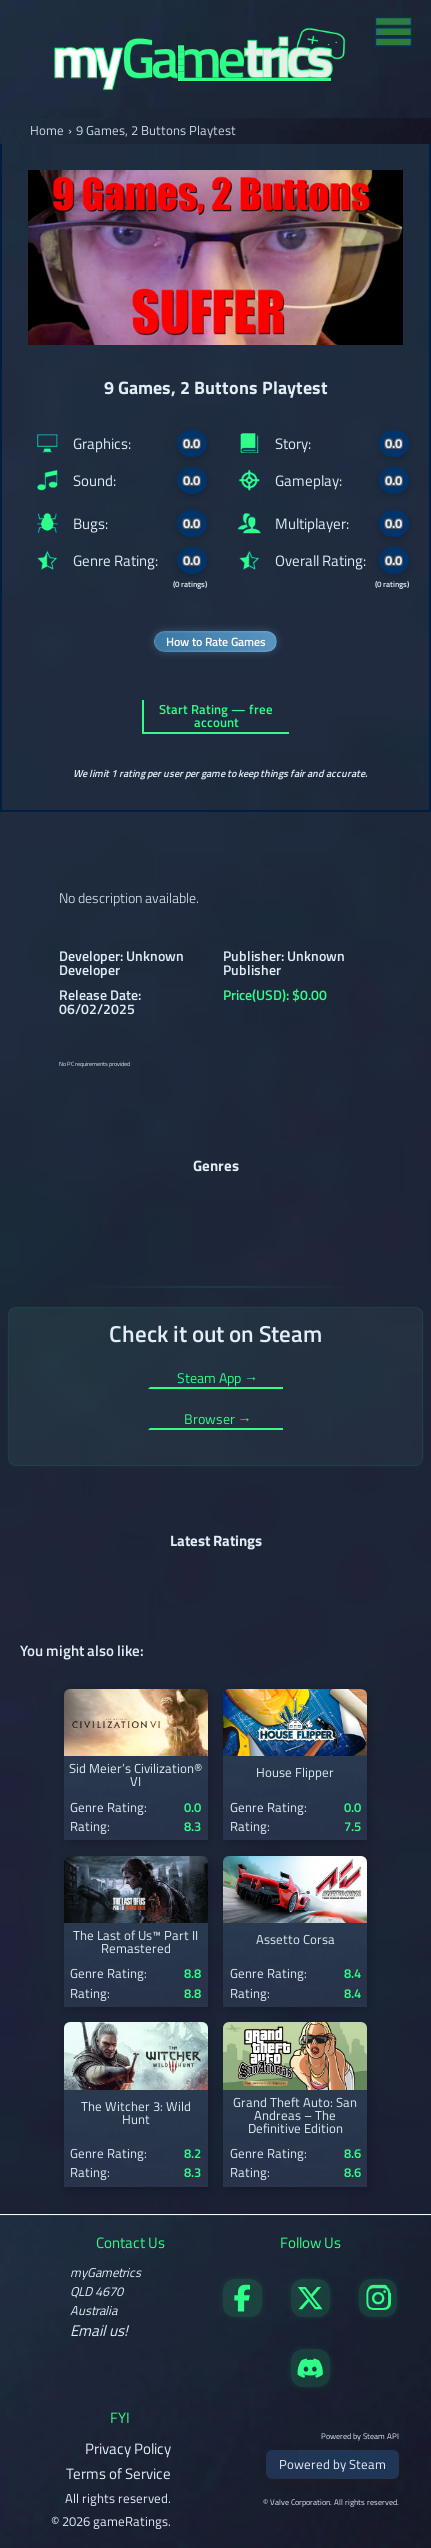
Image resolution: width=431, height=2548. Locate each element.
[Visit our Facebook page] (242, 2311)
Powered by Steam (332, 2464)
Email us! (99, 2330)
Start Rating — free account (216, 716)
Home (47, 130)
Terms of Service (118, 2473)
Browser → (218, 1420)
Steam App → (217, 1379)
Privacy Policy (128, 2448)
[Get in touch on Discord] (310, 2381)
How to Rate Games (216, 641)
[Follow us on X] (310, 2311)
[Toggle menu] (393, 30)
